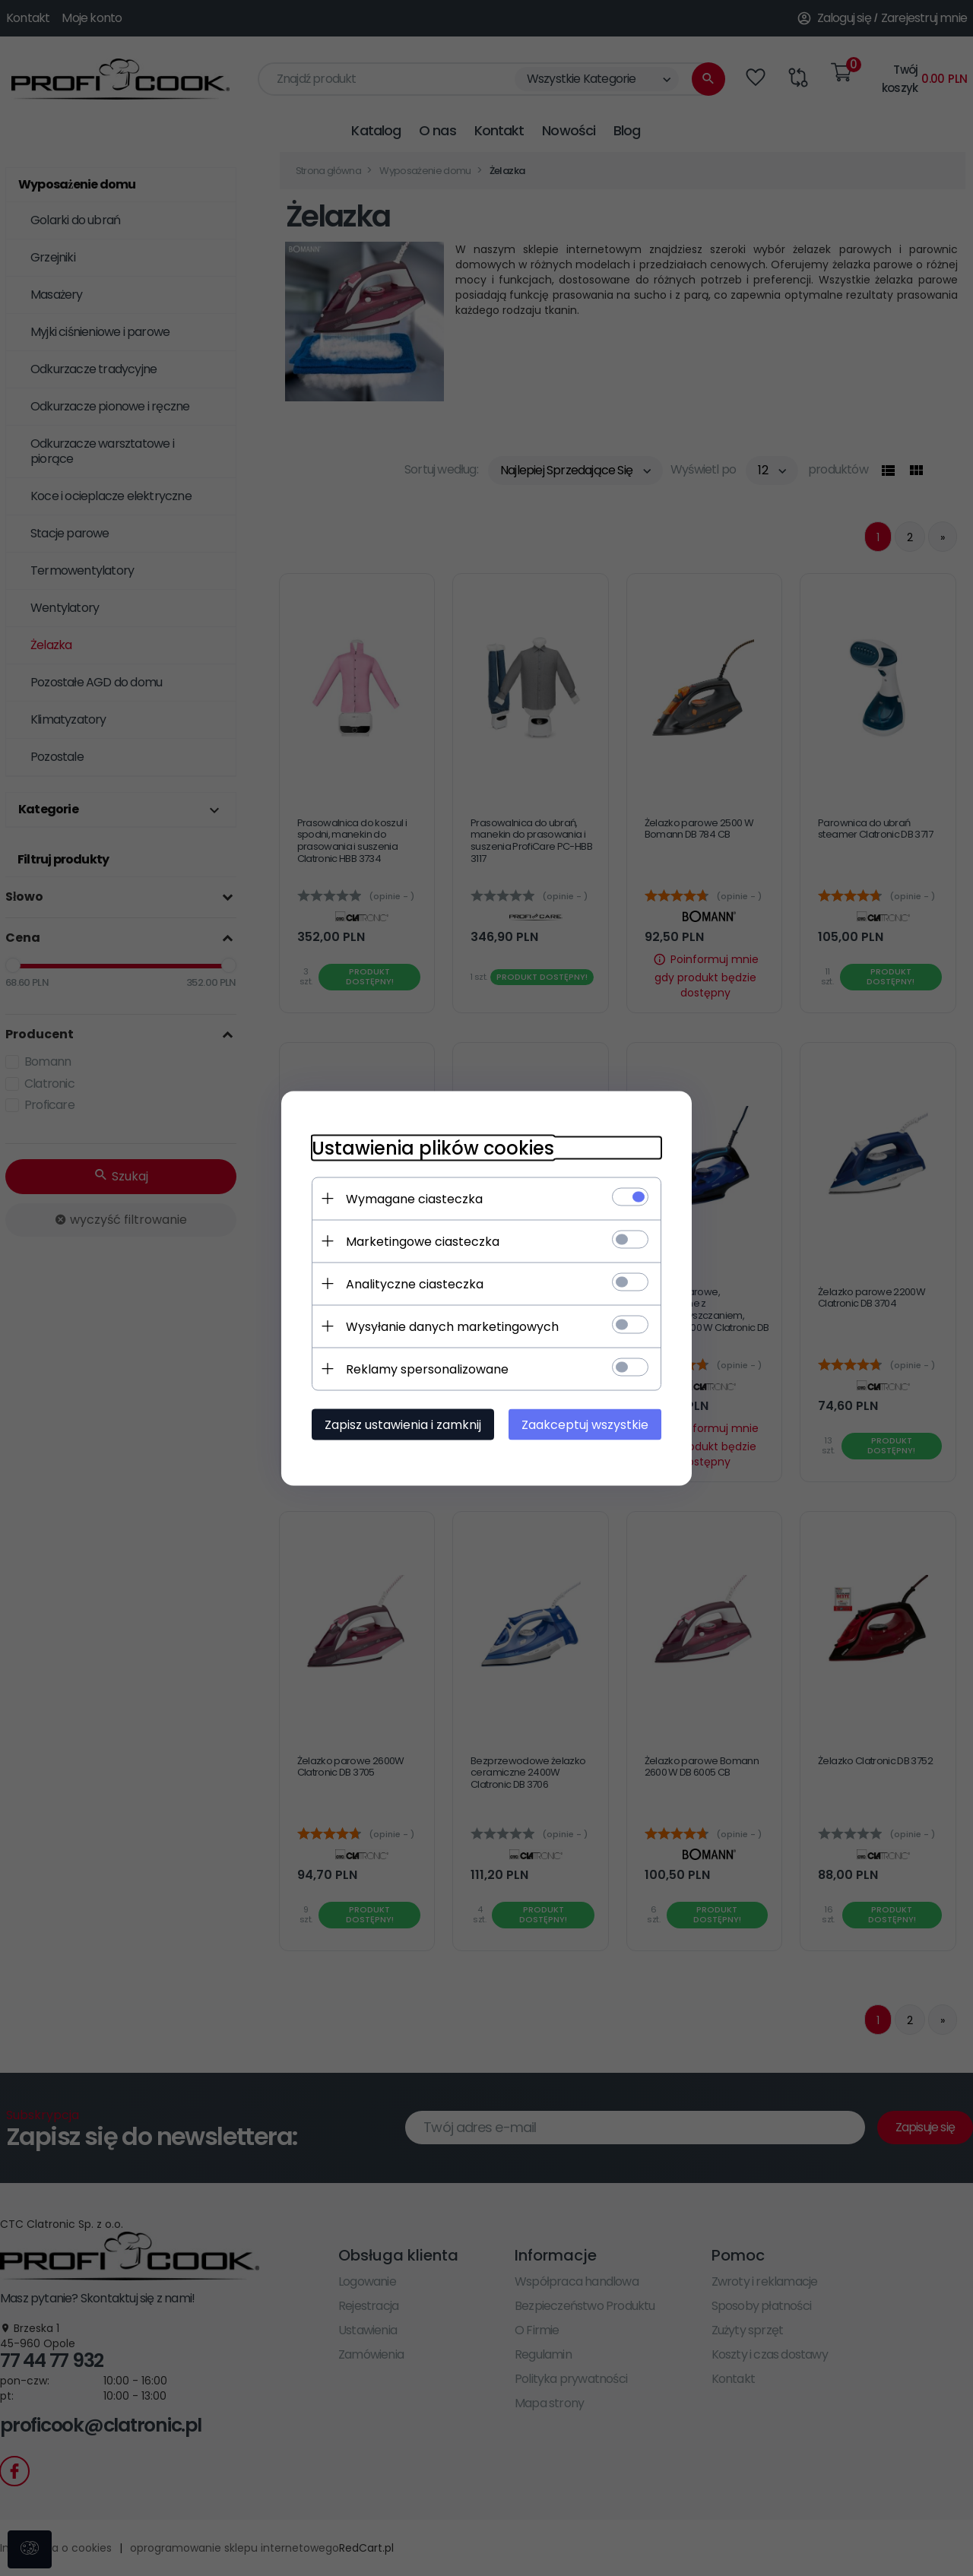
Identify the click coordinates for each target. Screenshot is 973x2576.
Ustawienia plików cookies (433, 1147)
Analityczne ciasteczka (414, 1283)
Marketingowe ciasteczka (422, 1241)
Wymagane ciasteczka (414, 1198)
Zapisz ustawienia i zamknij (403, 1424)
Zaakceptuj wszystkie (584, 1424)
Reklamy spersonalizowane (427, 1368)
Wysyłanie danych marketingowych (452, 1326)
